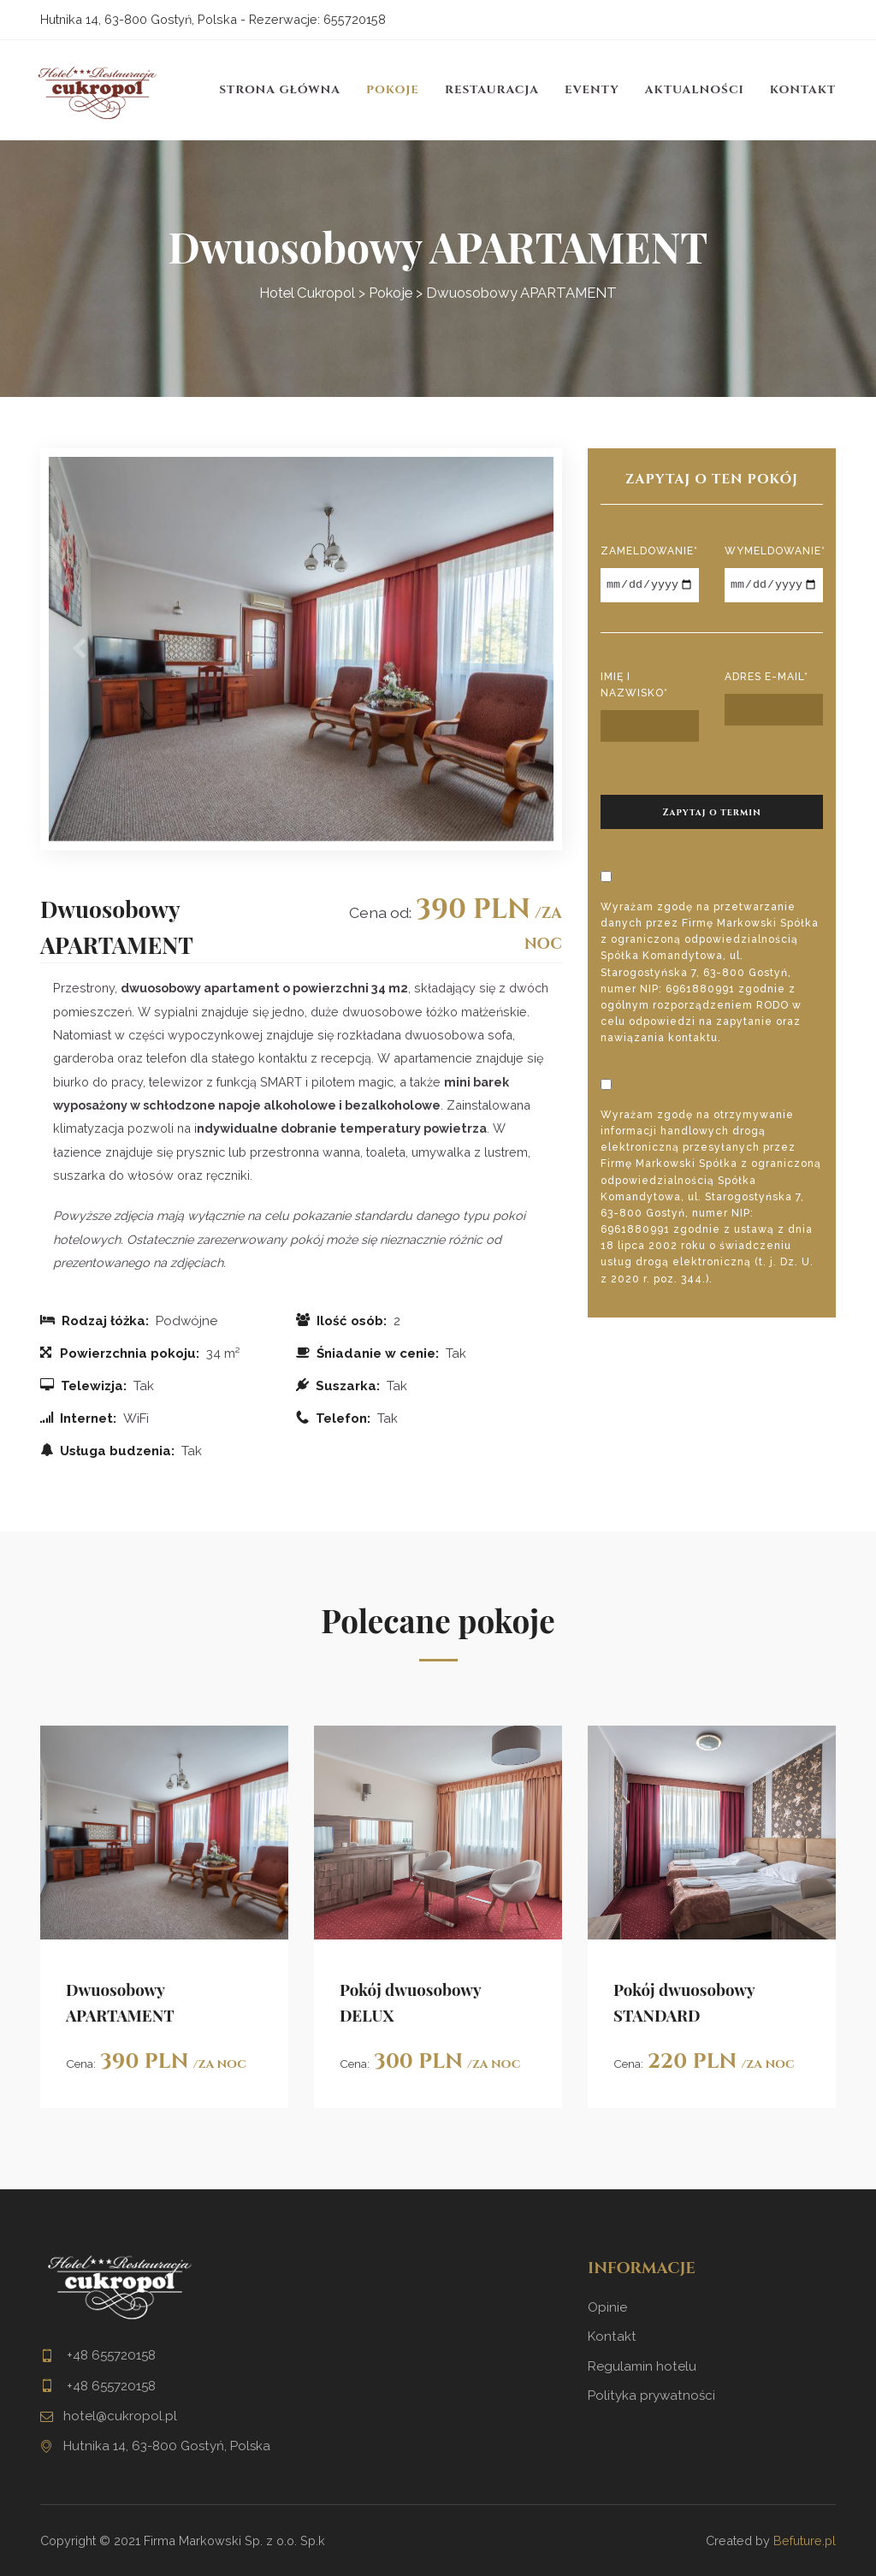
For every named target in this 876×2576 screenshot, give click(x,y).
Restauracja (492, 90)
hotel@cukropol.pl (120, 2416)
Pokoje (392, 90)
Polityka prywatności (651, 2395)
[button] (79, 649)
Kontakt (803, 90)
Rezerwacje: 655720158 (317, 19)
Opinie (607, 2307)
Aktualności (694, 90)
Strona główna (279, 90)
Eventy (592, 90)
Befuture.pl (804, 2540)
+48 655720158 (109, 2355)
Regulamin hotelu (642, 2366)
